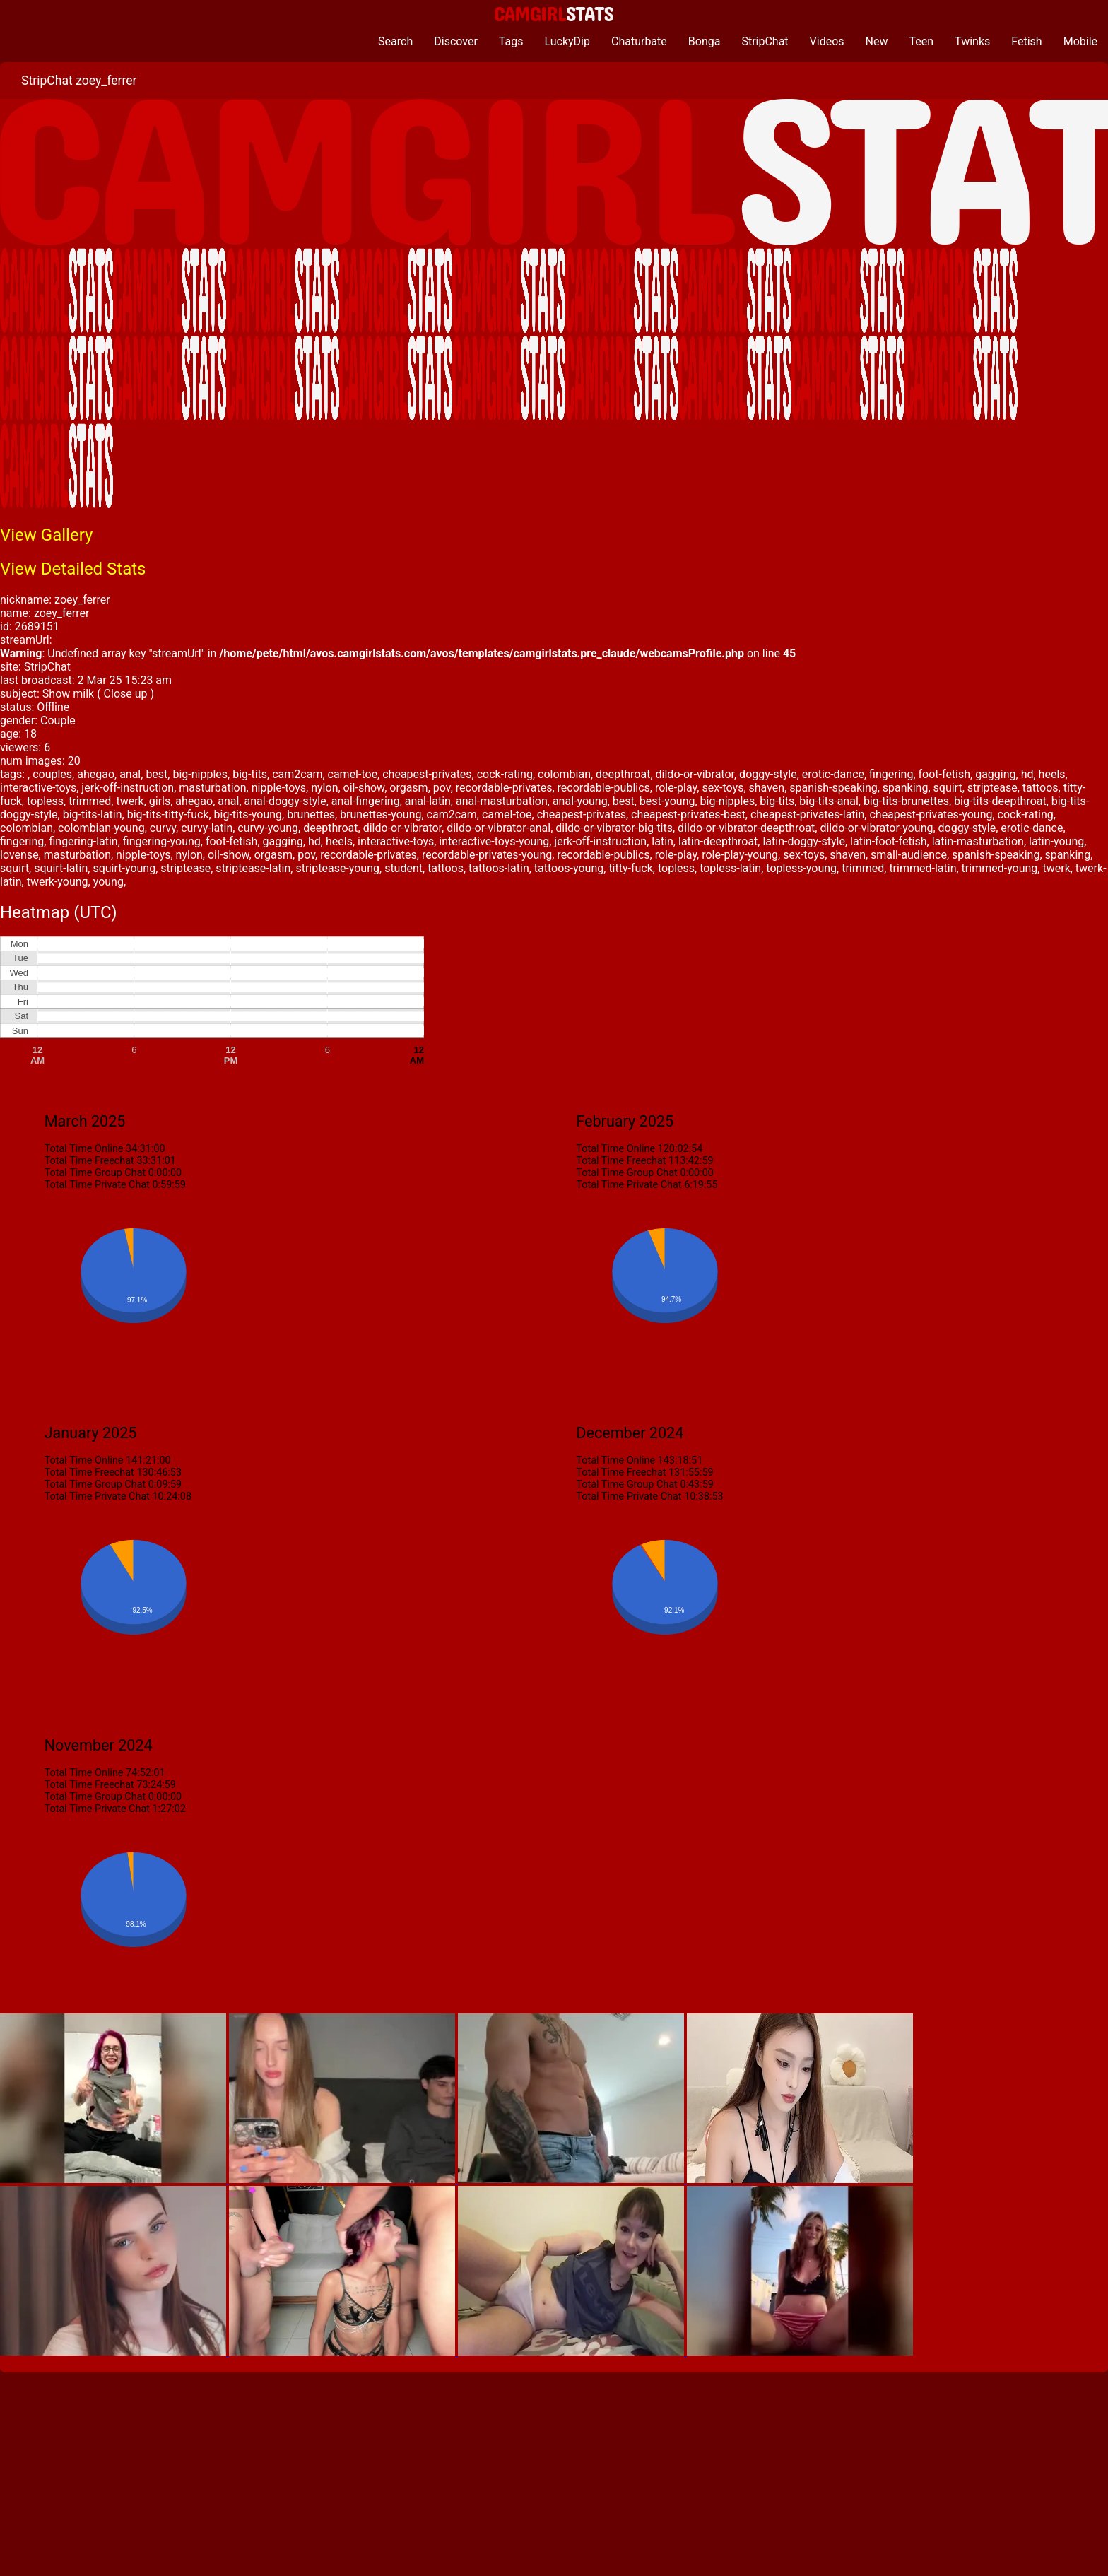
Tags (511, 41)
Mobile (1080, 41)
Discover (456, 41)
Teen (921, 41)
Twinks (972, 41)
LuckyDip (567, 41)
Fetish (1026, 41)
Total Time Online (84, 1149)
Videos (827, 41)
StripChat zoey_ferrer (79, 80)
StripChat (764, 41)
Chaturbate (639, 41)
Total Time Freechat (89, 1161)
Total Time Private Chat (97, 1185)
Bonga (704, 41)
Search (395, 41)
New (877, 41)
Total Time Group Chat (95, 1173)
